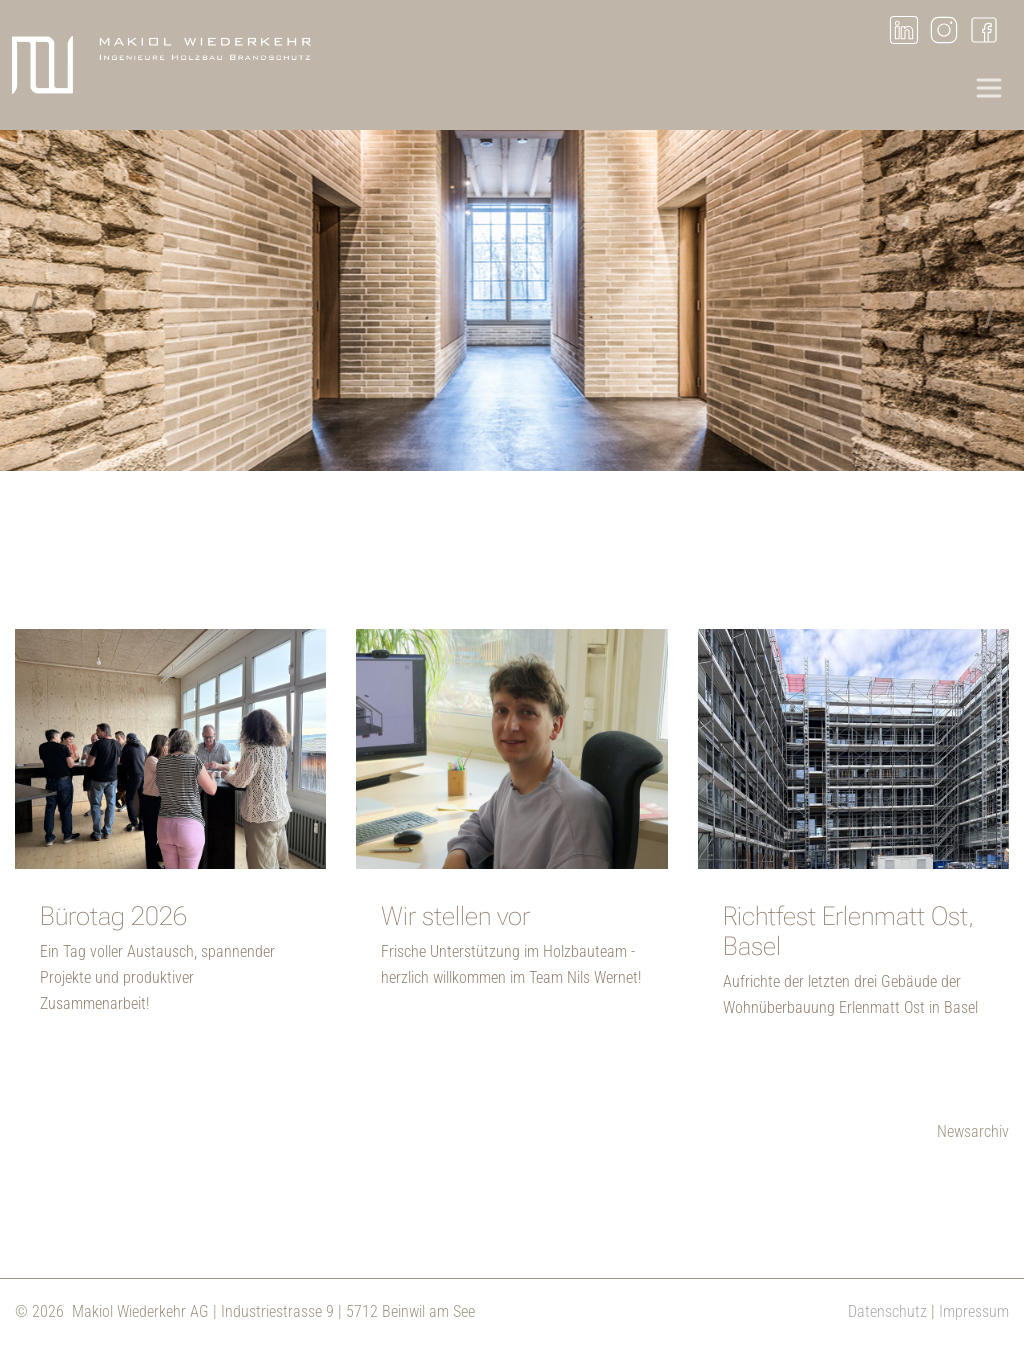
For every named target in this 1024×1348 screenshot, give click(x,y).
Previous (35, 305)
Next (989, 305)
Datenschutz (887, 1311)
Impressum (974, 1311)
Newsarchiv (973, 1131)
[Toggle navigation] (989, 88)
